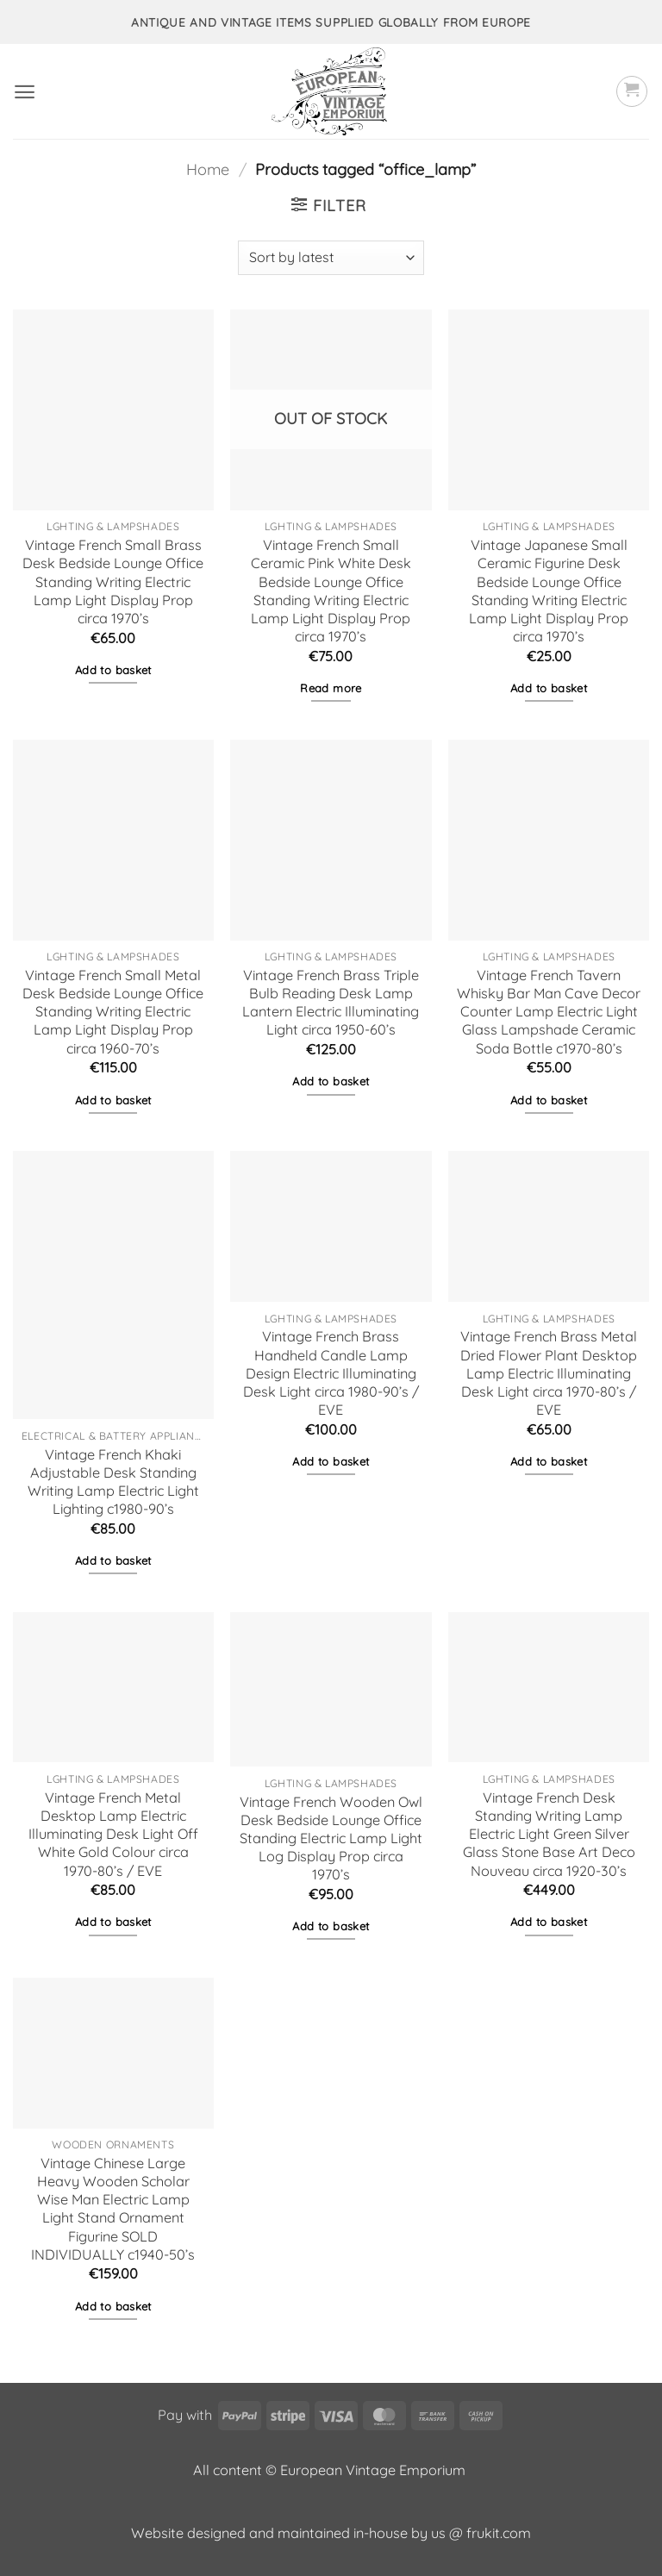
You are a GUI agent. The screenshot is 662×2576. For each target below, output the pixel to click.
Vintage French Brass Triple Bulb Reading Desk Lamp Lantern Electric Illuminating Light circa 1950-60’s (330, 1002)
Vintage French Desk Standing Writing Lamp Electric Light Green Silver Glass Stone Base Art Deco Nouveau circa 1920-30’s (549, 1834)
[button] (24, 92)
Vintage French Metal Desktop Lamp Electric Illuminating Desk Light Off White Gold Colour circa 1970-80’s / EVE (113, 1834)
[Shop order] (331, 258)
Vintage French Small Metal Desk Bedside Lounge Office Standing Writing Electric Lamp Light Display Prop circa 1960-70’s (112, 1011)
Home (207, 169)
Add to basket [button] (113, 670)
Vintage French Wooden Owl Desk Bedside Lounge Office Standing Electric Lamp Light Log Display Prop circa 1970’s (331, 1838)
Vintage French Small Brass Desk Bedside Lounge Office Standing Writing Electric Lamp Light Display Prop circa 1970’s (112, 581)
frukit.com (498, 2533)
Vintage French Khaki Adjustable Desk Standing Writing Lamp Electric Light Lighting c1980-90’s (113, 1481)
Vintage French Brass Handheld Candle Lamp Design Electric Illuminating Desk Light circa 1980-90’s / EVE (331, 1373)
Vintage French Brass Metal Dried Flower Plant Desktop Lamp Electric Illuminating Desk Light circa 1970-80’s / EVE (548, 1373)
